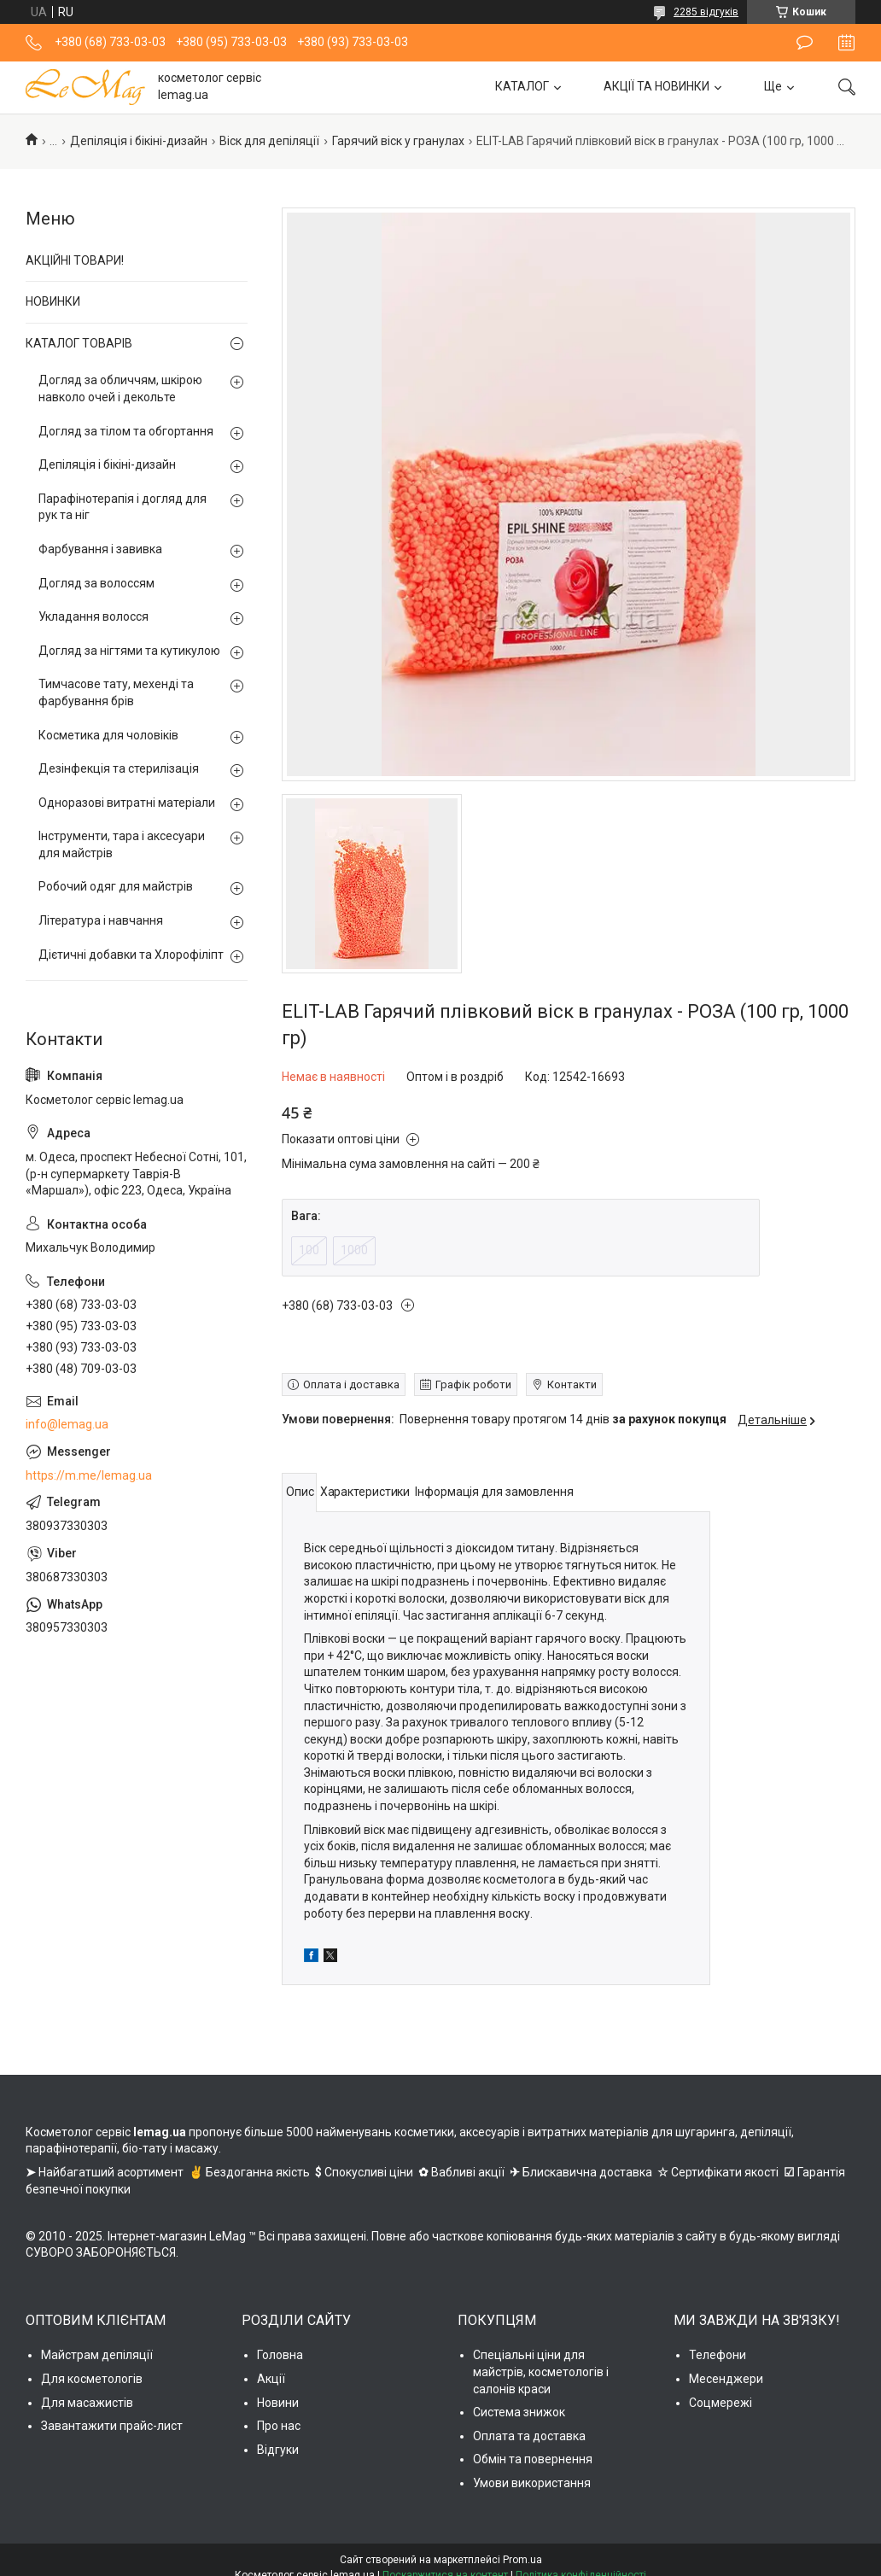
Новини (278, 2403)
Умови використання (532, 2483)
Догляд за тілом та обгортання (125, 431)
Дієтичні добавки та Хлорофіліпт (131, 954)
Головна (280, 2355)
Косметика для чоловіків (108, 735)
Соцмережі (720, 2403)
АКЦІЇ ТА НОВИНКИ (656, 86)
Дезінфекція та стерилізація (118, 768)
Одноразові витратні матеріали (126, 802)
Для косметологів (92, 2379)
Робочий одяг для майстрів (115, 886)
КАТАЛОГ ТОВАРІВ (79, 343)
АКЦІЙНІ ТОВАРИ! (75, 260)
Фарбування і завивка (100, 549)
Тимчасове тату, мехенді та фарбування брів (116, 692)
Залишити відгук (804, 42)
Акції (271, 2379)
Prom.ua (522, 2560)
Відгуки (278, 2449)
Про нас (278, 2426)
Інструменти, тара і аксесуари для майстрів (121, 844)
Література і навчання (100, 920)
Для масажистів (87, 2403)
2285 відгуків (706, 12)
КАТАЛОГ (522, 86)
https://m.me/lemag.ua (89, 1475)
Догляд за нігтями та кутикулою (129, 650)
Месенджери (726, 2379)
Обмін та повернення (532, 2459)
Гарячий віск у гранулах (398, 141)
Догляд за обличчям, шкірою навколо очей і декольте (120, 388)
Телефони (717, 2355)
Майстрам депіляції (97, 2355)
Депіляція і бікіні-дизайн (138, 141)
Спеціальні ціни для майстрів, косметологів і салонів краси (541, 2371)
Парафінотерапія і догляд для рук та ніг (122, 507)
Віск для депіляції (269, 141)
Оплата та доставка (529, 2436)
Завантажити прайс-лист (112, 2426)
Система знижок (519, 2412)
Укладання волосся (93, 616)
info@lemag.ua (67, 1424)
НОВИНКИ (53, 301)
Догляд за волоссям (96, 583)
